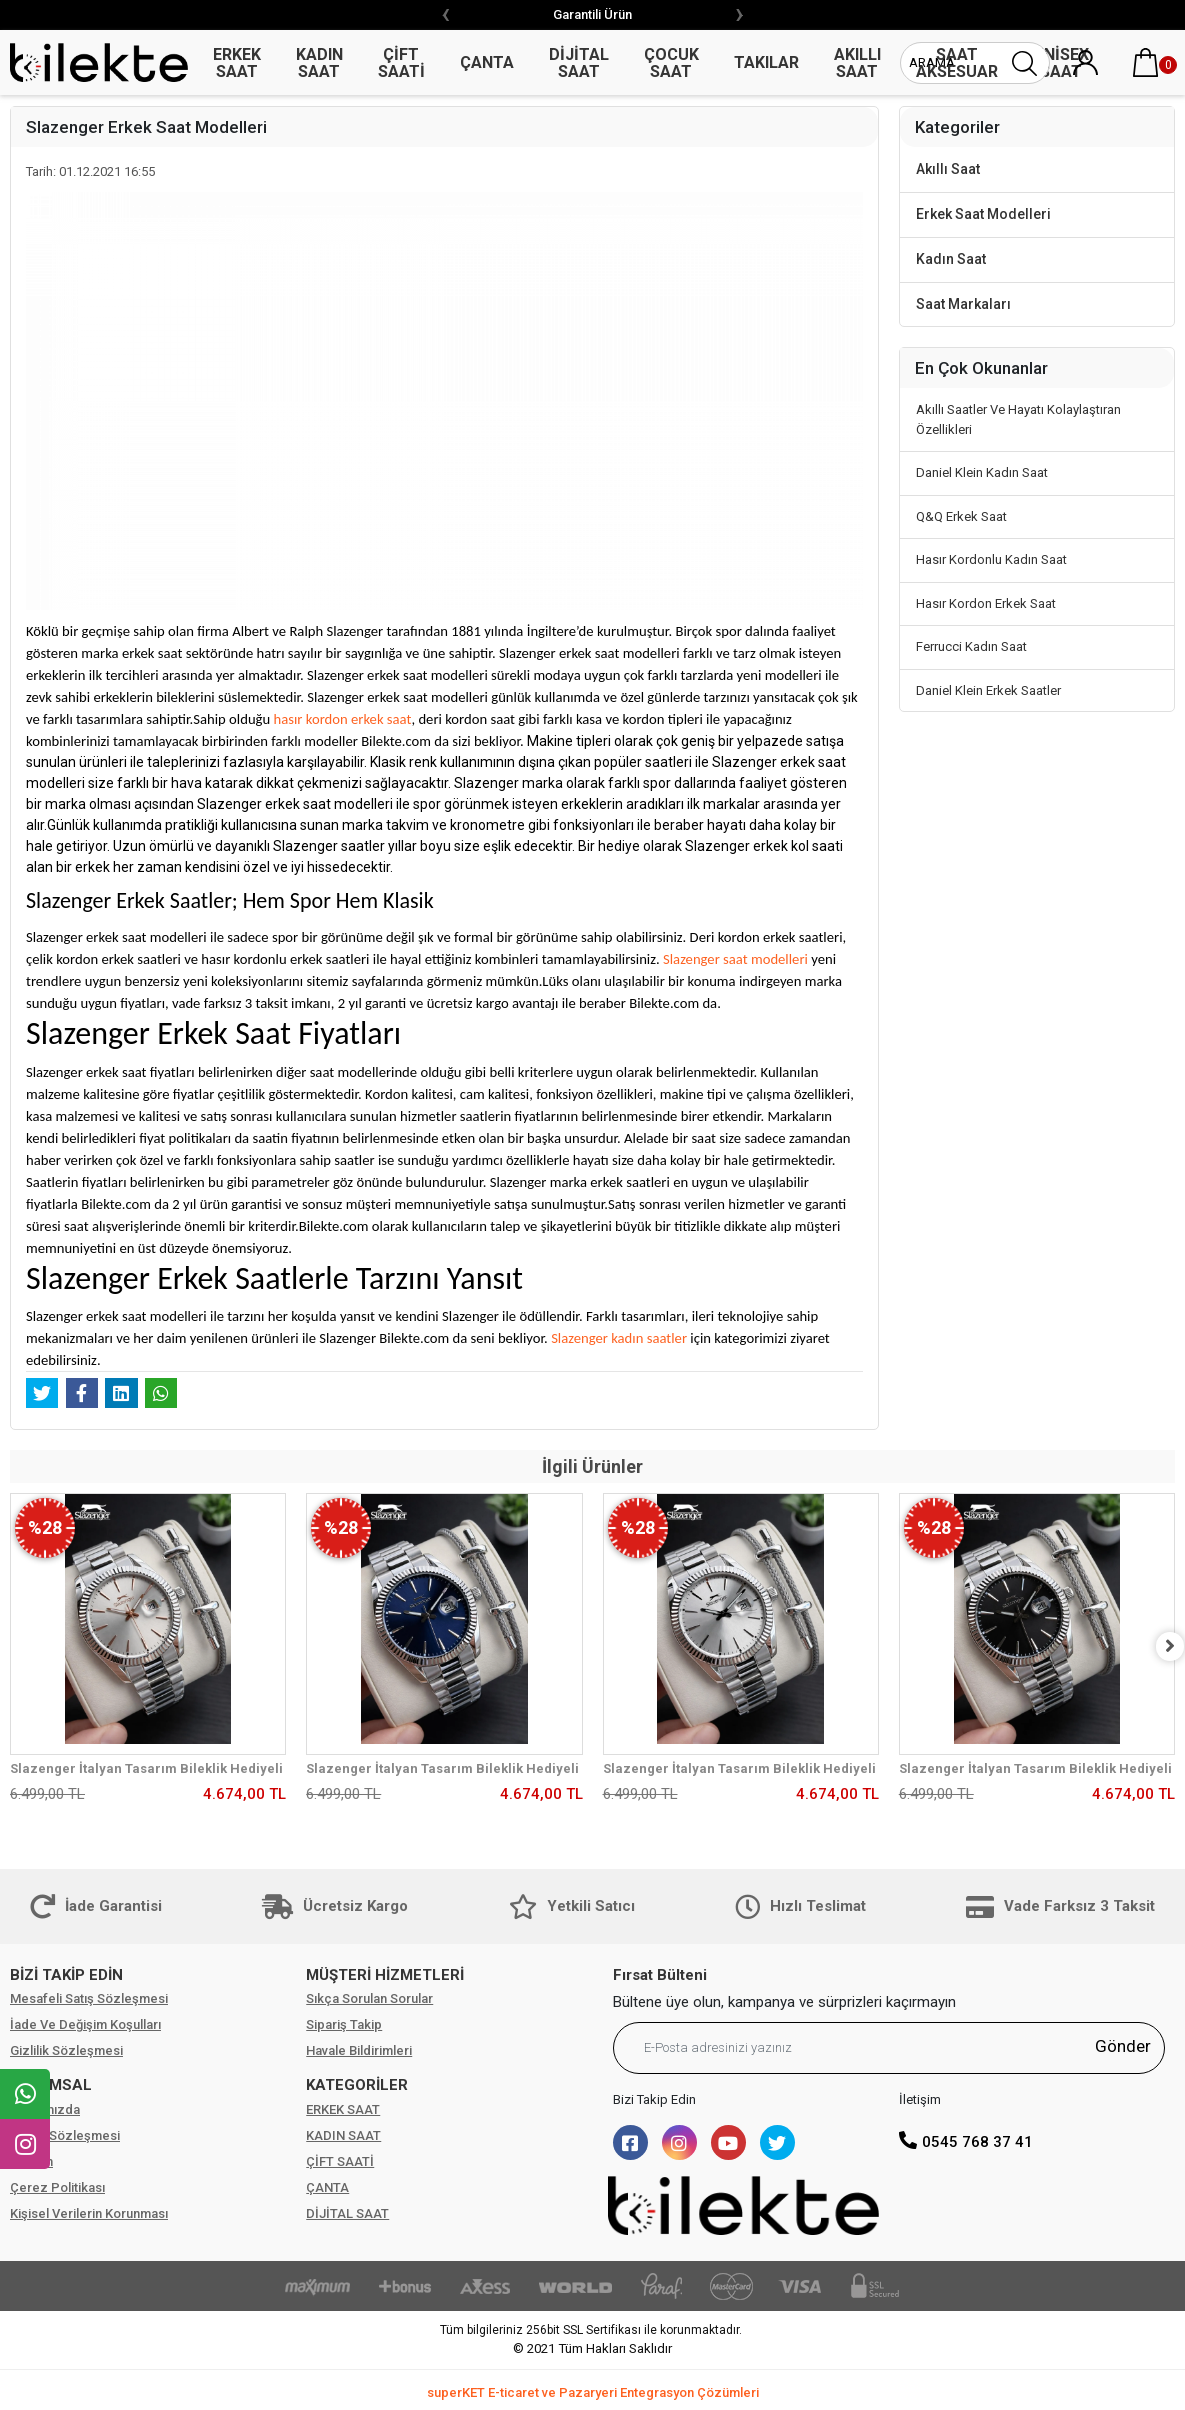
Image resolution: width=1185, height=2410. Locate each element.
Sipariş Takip (344, 2024)
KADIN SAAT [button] (319, 63)
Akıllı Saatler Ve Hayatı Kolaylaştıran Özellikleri (1018, 419)
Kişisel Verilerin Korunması (89, 2213)
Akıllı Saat (948, 169)
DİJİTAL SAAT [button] (579, 63)
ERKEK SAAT (343, 2109)
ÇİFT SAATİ (340, 2161)
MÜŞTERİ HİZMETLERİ (385, 1975)
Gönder (1123, 2046)
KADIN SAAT (343, 2135)
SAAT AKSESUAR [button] (957, 63)
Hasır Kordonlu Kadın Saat (991, 559)
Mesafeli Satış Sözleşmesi (89, 1998)
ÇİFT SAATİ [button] (401, 63)
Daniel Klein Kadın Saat (982, 472)
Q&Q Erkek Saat (961, 516)
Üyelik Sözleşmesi (65, 2135)
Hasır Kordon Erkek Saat (986, 603)
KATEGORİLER (357, 2085)
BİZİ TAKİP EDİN (66, 1975)
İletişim (31, 2161)
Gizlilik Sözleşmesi (66, 2050)
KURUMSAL (51, 2085)
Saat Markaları (963, 304)
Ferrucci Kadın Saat (971, 646)
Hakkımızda (45, 2109)
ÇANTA (327, 2187)
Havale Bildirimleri (359, 2050)
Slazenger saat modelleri (735, 959)
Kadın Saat (951, 259)
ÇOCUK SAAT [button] (671, 63)
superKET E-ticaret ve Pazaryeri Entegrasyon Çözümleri (593, 2392)
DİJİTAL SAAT (347, 2213)
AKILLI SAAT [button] (857, 63)
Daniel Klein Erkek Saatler (988, 690)
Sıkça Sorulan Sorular (369, 1998)
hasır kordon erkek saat (343, 719)
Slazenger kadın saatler (619, 1338)
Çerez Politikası (57, 2187)
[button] (1145, 63)
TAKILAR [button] (766, 62)
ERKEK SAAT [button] (237, 63)
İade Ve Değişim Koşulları (85, 2024)
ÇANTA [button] (487, 62)
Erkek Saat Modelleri (983, 214)
